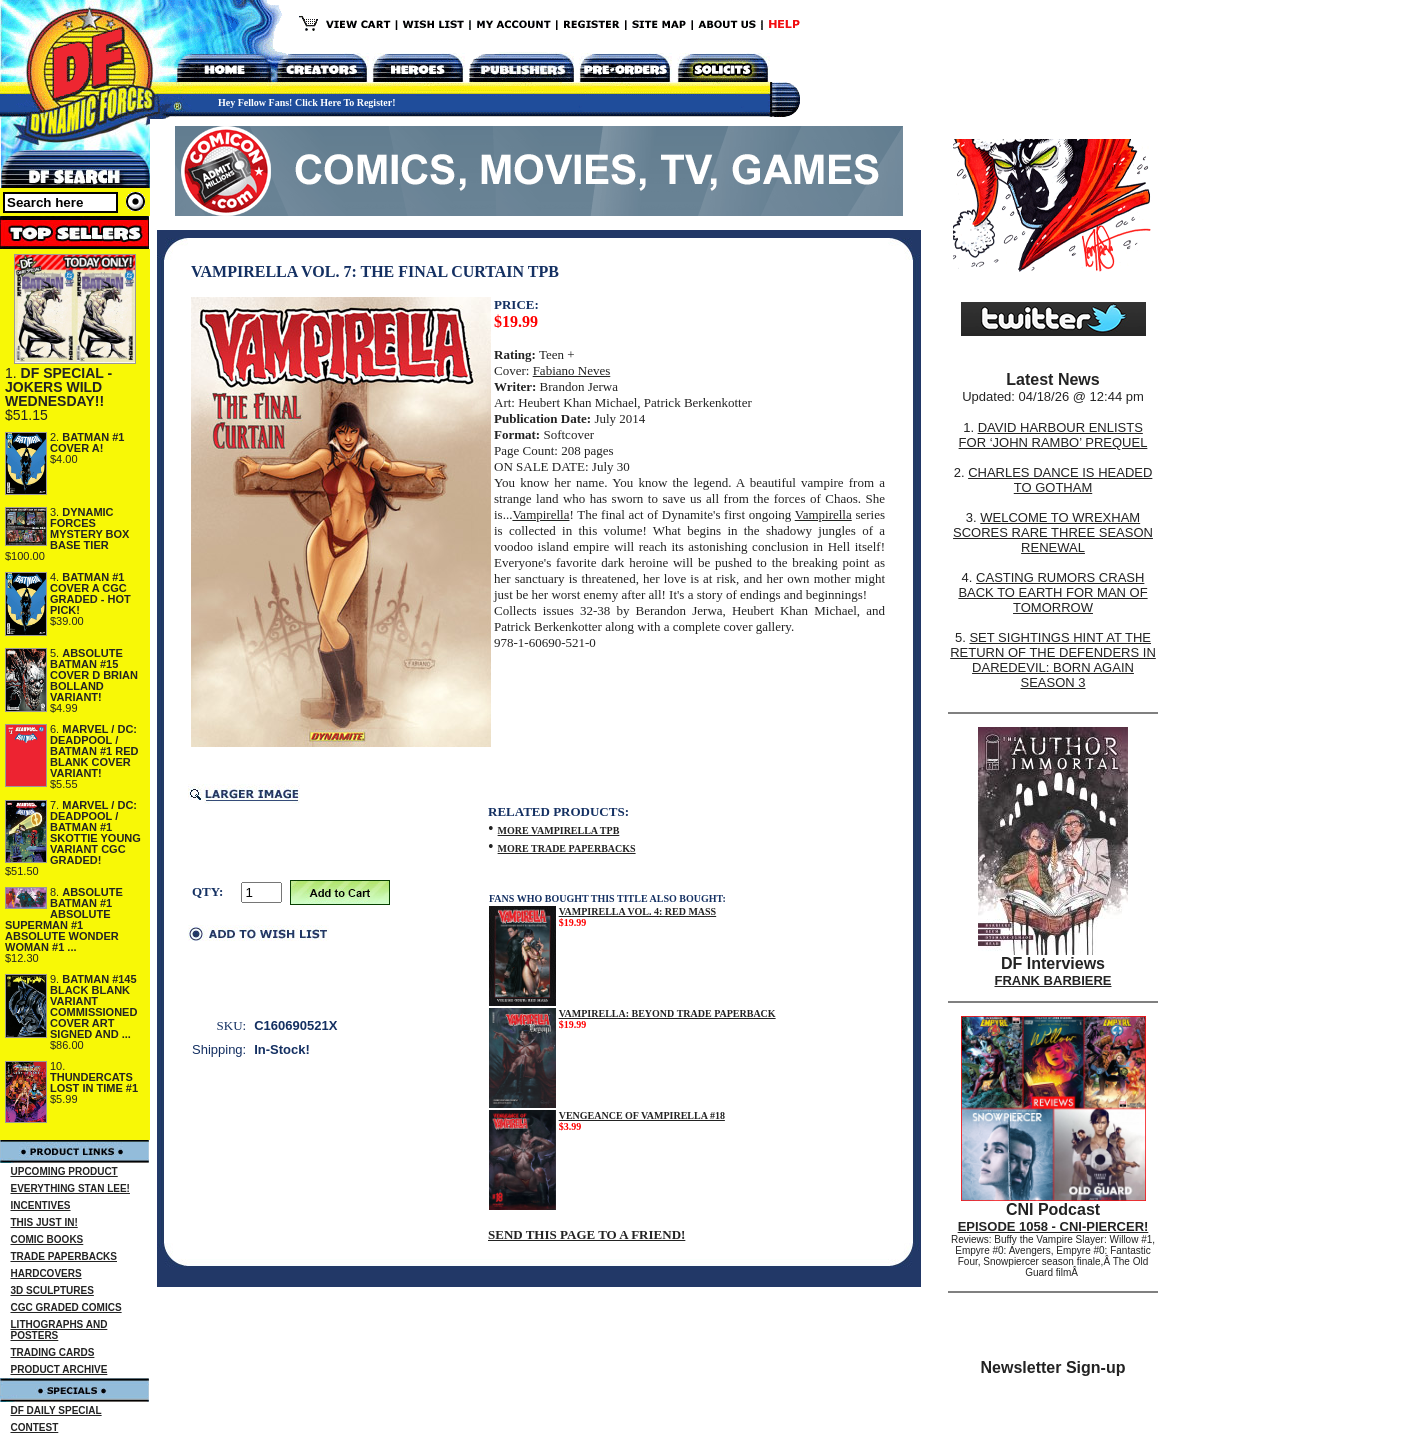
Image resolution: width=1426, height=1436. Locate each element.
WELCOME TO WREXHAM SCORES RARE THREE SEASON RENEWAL (1053, 532)
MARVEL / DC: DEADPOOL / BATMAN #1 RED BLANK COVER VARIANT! (94, 751)
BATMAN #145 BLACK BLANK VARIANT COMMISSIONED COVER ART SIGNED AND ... (93, 1006)
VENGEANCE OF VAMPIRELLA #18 (642, 1115)
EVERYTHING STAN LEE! (70, 1188)
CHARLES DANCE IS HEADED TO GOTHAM (1060, 480)
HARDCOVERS (46, 1273)
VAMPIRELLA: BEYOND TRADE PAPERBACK (667, 1013)
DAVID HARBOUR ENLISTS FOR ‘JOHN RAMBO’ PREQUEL (1053, 435)
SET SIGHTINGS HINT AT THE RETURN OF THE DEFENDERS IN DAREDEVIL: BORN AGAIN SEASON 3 (1053, 660)
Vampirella (540, 514)
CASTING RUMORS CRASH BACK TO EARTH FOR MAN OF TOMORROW (1052, 592)
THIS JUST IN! (44, 1222)
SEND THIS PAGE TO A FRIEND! (586, 1234)
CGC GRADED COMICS (66, 1307)
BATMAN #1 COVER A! (87, 442)
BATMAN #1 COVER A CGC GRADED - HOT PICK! (90, 593)
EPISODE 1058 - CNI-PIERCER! (1053, 1226)
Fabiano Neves (572, 370)
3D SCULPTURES (52, 1290)
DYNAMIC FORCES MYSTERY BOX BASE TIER (89, 528)
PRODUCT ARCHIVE (59, 1369)
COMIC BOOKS (47, 1239)
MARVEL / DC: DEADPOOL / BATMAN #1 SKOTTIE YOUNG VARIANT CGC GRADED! (95, 832)
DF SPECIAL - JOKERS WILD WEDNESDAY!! (58, 387)
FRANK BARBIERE (1053, 980)
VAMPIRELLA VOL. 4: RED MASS (638, 911)
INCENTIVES (41, 1205)
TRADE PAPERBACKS (64, 1256)
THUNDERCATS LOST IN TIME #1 (94, 1082)
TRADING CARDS (53, 1352)
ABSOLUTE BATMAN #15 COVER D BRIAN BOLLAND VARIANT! (94, 675)
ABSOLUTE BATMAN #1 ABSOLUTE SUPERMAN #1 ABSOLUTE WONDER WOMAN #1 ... (64, 919)
